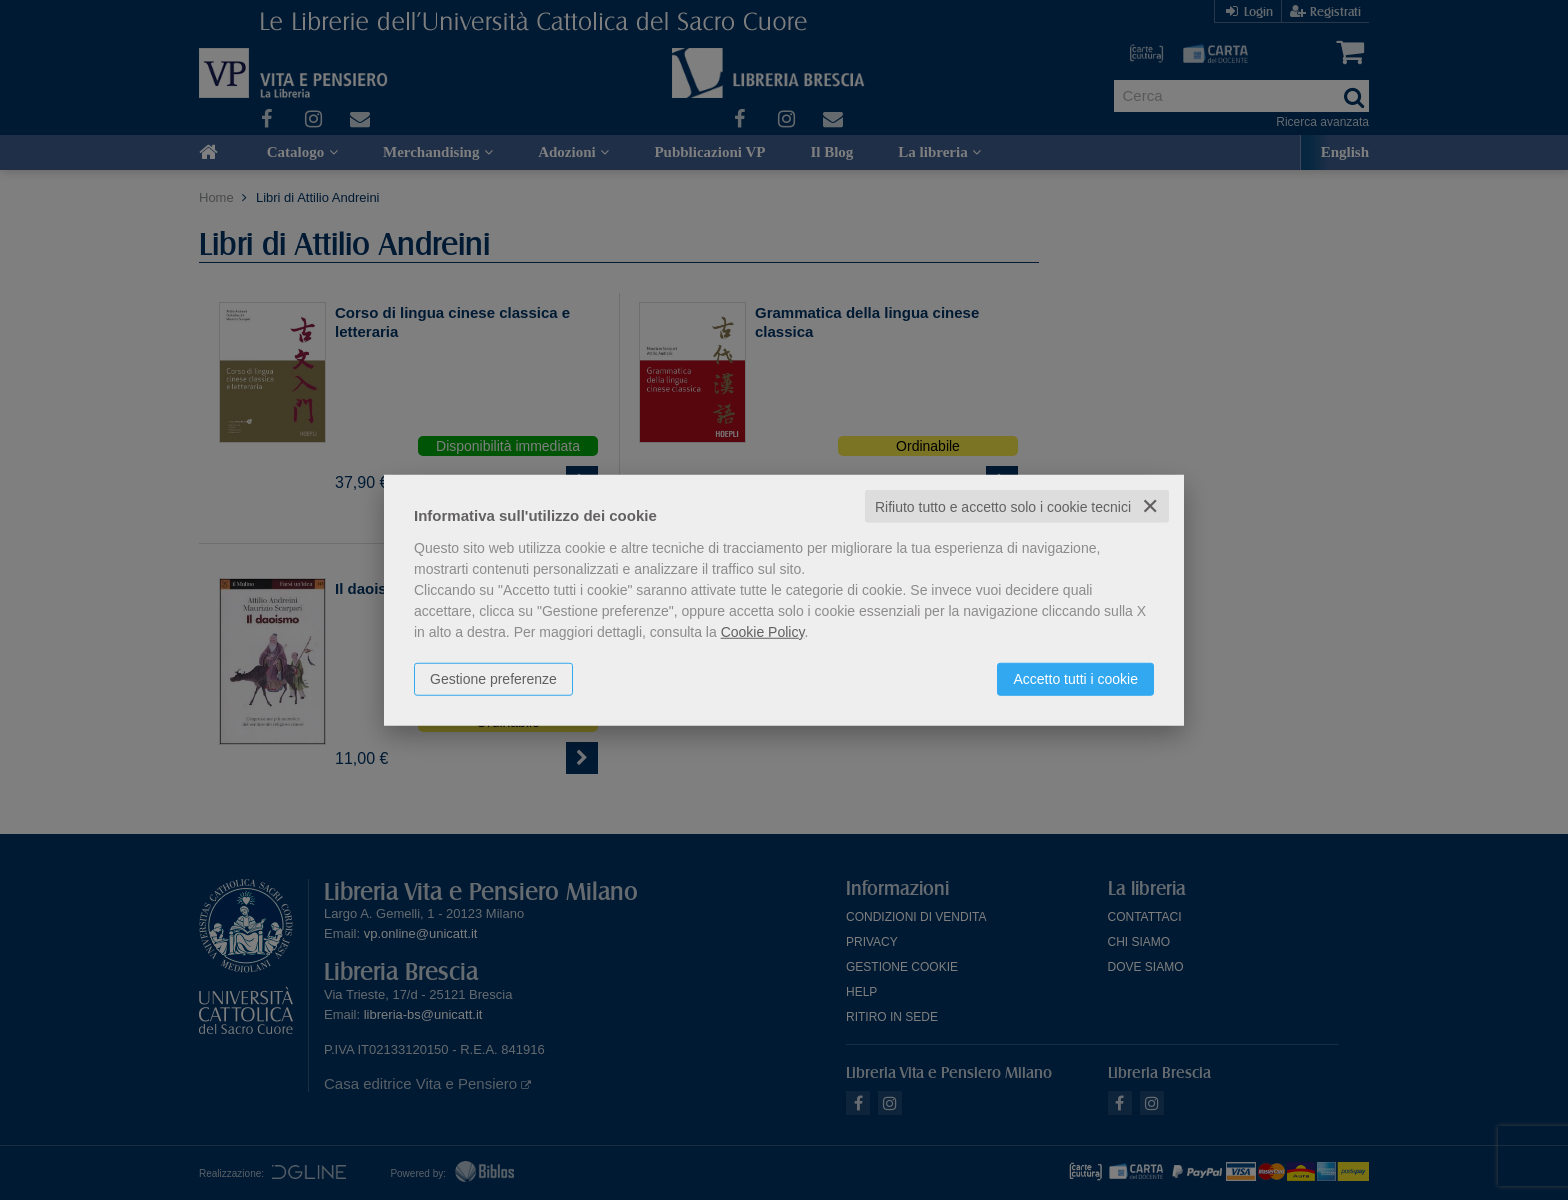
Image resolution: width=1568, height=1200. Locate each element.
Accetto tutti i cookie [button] (1075, 678)
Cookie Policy (763, 631)
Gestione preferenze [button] (493, 678)
